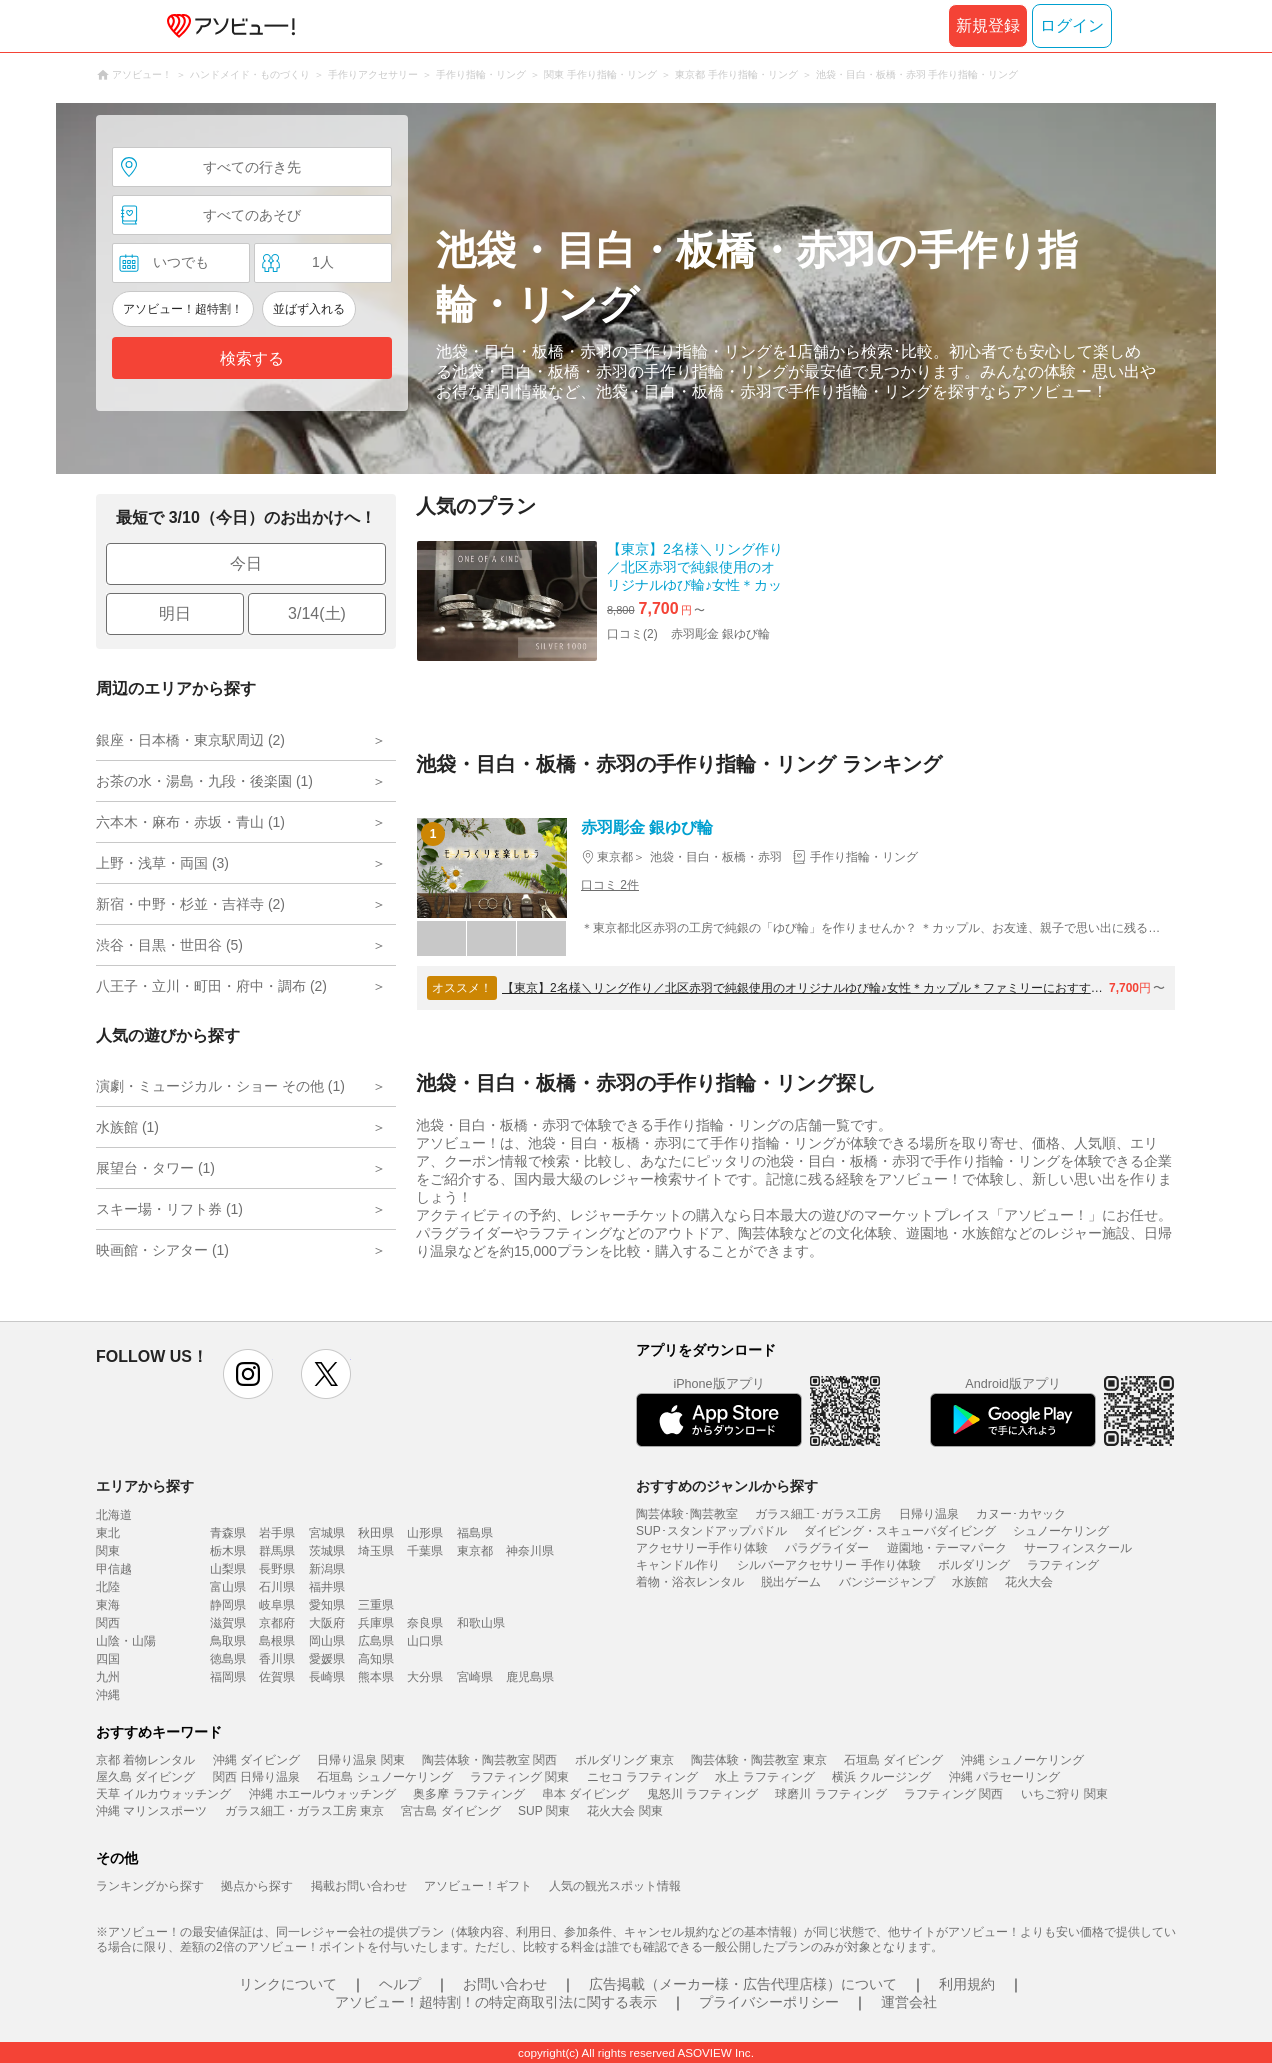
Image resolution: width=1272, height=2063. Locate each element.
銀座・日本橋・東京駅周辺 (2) (190, 740)
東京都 (475, 1551)
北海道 (114, 1515)
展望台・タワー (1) (155, 1168)
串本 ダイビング (585, 1794)
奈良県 (425, 1623)
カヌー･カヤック (1021, 1514)
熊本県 (376, 1677)
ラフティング (1063, 1565)
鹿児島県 (530, 1677)
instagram (248, 1374)
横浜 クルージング (881, 1777)
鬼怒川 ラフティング (702, 1794)
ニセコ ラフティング (642, 1777)
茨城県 (327, 1551)
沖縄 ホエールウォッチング (322, 1794)
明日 (175, 613)
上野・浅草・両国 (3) (162, 863)
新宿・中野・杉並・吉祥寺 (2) (190, 904)
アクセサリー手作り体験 (702, 1548)
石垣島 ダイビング (893, 1760)
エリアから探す (145, 1486)
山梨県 (228, 1569)
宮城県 (327, 1533)
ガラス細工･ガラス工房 (818, 1514)
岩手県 (277, 1533)
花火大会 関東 (624, 1811)
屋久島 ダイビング (145, 1777)
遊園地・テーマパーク (947, 1548)
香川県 (277, 1659)
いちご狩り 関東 (1064, 1794)
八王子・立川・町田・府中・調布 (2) (211, 986)
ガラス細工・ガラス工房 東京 (304, 1811)
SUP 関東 (544, 1811)
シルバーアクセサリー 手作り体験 (828, 1565)
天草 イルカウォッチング (163, 1794)
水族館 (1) (127, 1127)
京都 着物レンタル (145, 1760)
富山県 (228, 1587)
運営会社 (909, 2002)
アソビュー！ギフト (478, 1886)
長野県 (277, 1569)
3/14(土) (317, 613)
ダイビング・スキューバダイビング (900, 1531)
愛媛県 (327, 1659)
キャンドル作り (678, 1565)
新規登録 (988, 25)
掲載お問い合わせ (359, 1886)
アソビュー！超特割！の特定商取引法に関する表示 (496, 2002)
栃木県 (228, 1551)
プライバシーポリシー (769, 2002)
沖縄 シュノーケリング (1022, 1760)
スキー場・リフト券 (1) (169, 1209)
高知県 (376, 1659)
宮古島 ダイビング (450, 1811)
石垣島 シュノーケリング (384, 1777)
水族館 (970, 1582)
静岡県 (228, 1605)
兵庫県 (376, 1623)
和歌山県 (481, 1623)
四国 (108, 1659)
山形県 (425, 1533)
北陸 (108, 1587)
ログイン (1072, 25)
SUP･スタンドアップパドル (711, 1531)
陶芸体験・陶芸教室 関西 (489, 1760)
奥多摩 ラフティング (468, 1794)
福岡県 (228, 1677)
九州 (108, 1677)
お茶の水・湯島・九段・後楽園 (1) (204, 781)
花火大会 (1029, 1582)
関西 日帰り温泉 (256, 1777)
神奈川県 (530, 1551)
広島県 (376, 1641)
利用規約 (967, 1984)
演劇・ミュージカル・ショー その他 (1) (220, 1086)
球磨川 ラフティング (830, 1794)
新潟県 (327, 1569)
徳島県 (228, 1659)
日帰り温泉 (929, 1514)
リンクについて (288, 1984)
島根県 (277, 1641)
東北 (108, 1533)
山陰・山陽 (126, 1641)
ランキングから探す (150, 1886)
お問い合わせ (505, 1984)
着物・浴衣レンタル (690, 1582)
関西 (108, 1623)
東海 (108, 1605)
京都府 (277, 1623)
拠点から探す (257, 1886)
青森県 (228, 1533)
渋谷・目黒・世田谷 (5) (169, 945)
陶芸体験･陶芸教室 (687, 1514)
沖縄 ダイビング (256, 1760)
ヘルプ (400, 1984)
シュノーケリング (1061, 1531)
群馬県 (277, 1551)
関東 (108, 1551)
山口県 (425, 1641)
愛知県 (327, 1605)
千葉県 (425, 1551)
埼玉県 (376, 1551)
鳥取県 (228, 1641)
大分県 (425, 1677)
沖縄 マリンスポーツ (151, 1811)
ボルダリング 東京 (624, 1760)
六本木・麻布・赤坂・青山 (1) (190, 822)
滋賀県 (228, 1623)
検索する (252, 358)
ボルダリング (974, 1565)
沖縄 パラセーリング (1004, 1777)
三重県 (376, 1605)
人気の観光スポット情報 (615, 1886)
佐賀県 (277, 1677)
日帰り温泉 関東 (360, 1760)
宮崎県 (475, 1677)
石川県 (277, 1587)
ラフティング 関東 (519, 1777)
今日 (246, 563)
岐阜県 (277, 1605)
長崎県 (327, 1677)
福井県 (327, 1587)
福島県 (475, 1533)
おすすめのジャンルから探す (727, 1486)
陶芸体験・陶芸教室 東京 (758, 1760)
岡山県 (327, 1641)
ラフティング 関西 (953, 1794)
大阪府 (327, 1623)
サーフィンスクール (1078, 1548)
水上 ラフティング (764, 1777)
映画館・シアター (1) (162, 1250)
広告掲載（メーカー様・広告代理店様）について (743, 1984)
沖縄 (108, 1695)
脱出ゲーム (791, 1582)
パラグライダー (827, 1548)
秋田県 (376, 1533)
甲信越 (114, 1569)
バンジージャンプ (887, 1582)
